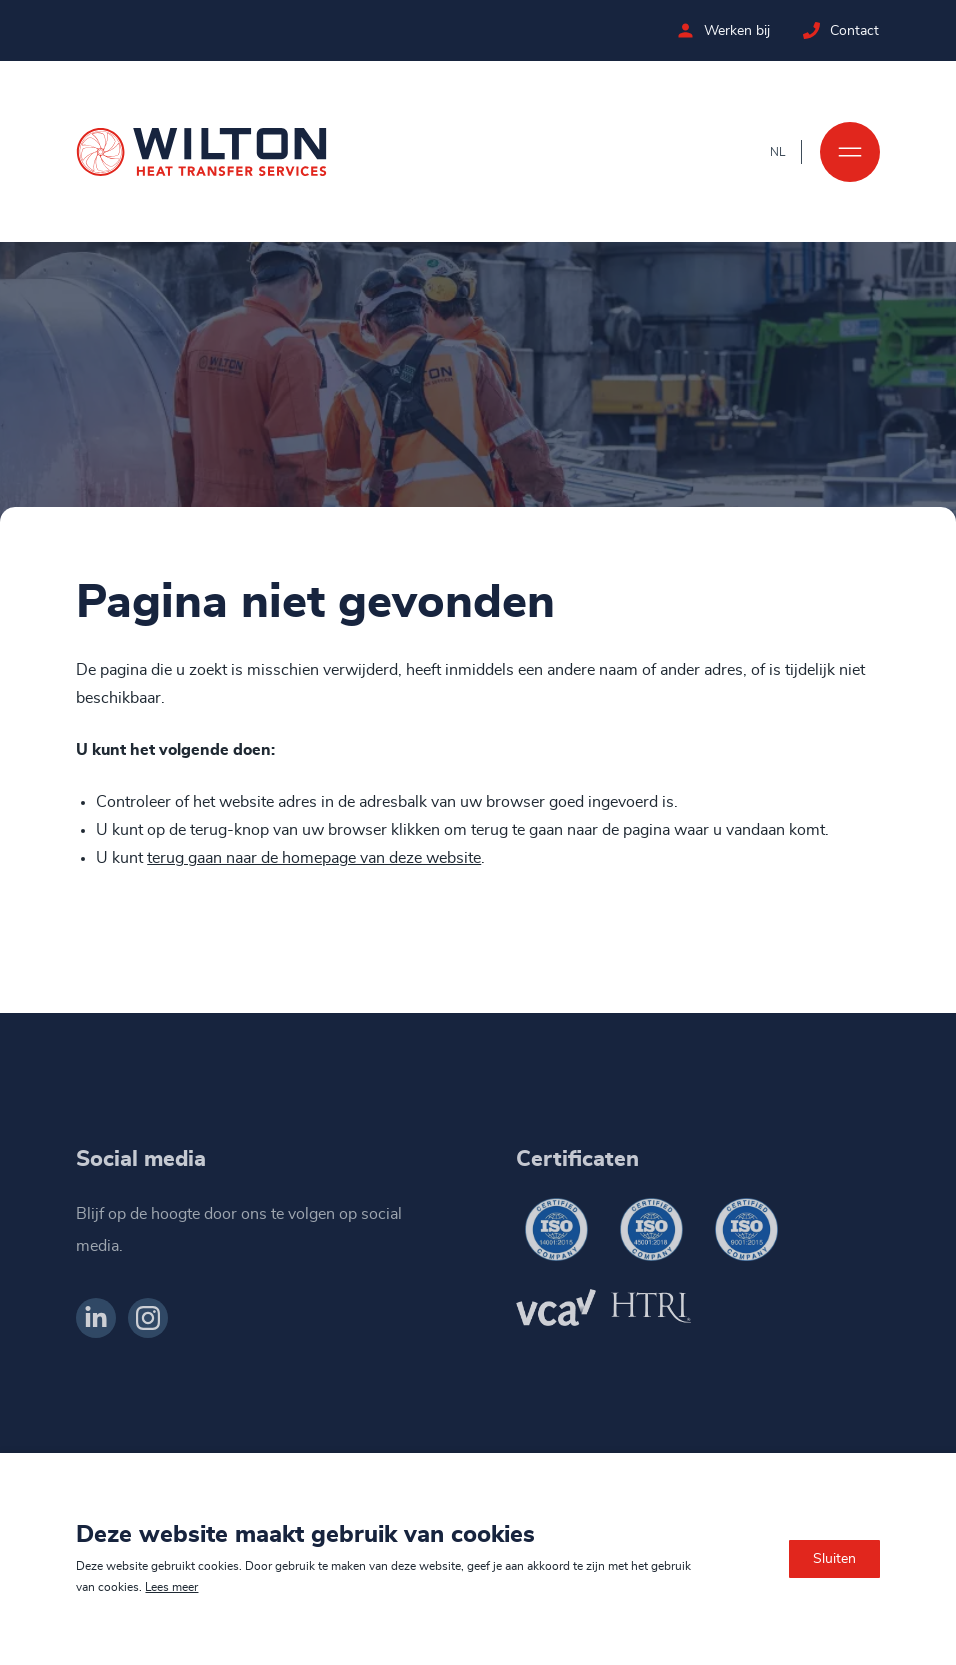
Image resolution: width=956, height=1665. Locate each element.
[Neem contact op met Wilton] (812, 30)
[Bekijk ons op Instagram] (148, 1318)
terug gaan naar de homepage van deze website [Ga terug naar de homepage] (314, 859)
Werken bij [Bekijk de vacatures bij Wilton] (738, 31)
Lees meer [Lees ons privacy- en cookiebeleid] (171, 1587)
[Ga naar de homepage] (201, 152)
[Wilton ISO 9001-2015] (746, 1229)
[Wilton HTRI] (651, 1307)
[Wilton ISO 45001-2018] (651, 1229)
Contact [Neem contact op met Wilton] (855, 31)
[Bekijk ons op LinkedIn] (96, 1318)
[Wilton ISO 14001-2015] (556, 1229)
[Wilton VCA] (556, 1307)
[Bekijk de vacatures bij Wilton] (686, 30)
